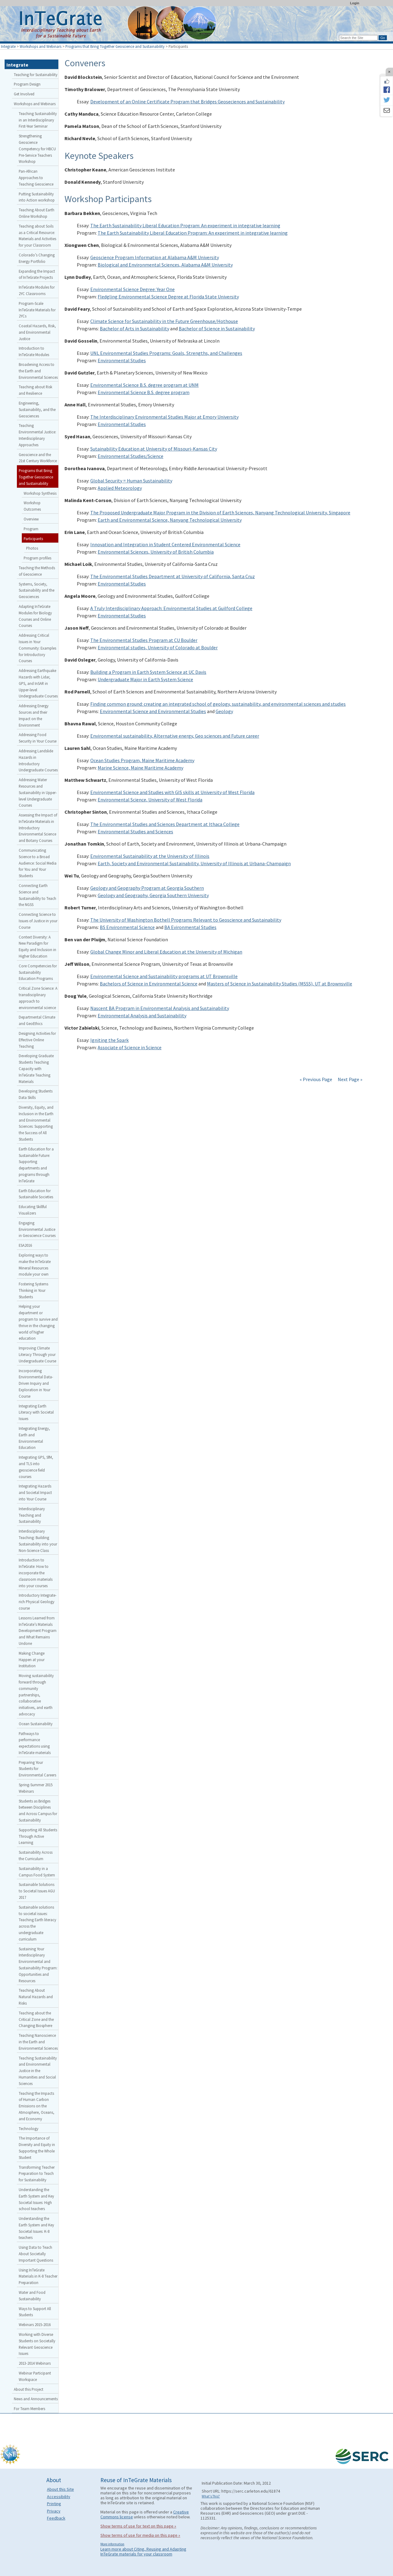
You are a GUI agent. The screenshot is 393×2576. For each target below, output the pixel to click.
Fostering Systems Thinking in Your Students (33, 1290)
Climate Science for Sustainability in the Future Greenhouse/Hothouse (164, 321)
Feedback (56, 2518)
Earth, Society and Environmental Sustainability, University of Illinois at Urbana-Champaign (194, 863)
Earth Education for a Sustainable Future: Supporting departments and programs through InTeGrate (36, 1164)
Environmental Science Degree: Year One (132, 289)
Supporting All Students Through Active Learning (38, 1836)
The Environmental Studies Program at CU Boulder (143, 640)
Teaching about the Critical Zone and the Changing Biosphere (36, 2019)
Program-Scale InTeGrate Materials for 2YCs (37, 310)
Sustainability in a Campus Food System (37, 1871)
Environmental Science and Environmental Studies (153, 711)
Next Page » (349, 1079)
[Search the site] (358, 37)
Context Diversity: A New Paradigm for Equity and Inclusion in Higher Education (37, 946)
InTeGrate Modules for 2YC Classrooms (37, 290)
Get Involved (24, 93)
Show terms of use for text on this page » (138, 2526)
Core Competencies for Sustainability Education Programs (38, 972)
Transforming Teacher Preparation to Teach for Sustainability (37, 2173)
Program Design (27, 84)
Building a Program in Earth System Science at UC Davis (148, 672)
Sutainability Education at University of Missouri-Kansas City (153, 449)
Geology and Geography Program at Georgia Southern (147, 888)
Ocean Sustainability (36, 1723)
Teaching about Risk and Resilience (35, 390)
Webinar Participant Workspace (35, 2376)
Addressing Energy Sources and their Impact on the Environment (34, 715)
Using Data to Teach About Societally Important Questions (36, 2254)
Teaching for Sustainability (35, 74)
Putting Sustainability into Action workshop (37, 197)
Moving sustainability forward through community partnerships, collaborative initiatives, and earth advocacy (36, 1694)
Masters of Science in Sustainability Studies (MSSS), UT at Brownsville (279, 984)
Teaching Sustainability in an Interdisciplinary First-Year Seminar (38, 120)
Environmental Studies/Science (130, 456)
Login (354, 3)
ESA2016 (25, 1245)
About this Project (28, 2389)
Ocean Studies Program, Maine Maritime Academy (142, 760)
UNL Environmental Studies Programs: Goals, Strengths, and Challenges (166, 353)
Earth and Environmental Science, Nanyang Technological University (170, 520)
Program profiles (37, 557)
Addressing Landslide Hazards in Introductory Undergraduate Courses (38, 760)
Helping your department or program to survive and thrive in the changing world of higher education (38, 1322)
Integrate (8, 46)
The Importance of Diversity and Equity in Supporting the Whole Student (37, 2147)
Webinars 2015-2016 (35, 2324)
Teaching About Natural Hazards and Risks (36, 1997)
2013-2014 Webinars (35, 2363)
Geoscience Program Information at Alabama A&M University (154, 257)
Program (31, 528)
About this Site (60, 2489)
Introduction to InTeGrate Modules (34, 351)
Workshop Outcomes (32, 506)
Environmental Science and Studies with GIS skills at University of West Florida (172, 792)
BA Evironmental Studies (190, 927)
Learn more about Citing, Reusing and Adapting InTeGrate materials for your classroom (143, 2551)
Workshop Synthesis (40, 493)
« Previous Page (316, 1079)
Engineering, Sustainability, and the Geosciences (37, 409)
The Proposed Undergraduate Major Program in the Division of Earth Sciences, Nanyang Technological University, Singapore (220, 512)
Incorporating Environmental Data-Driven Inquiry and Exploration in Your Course (36, 1383)
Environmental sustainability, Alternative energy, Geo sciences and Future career (174, 736)
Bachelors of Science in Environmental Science (148, 984)
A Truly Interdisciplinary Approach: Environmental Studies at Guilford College (171, 608)
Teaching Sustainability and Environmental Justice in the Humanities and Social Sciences (38, 2071)
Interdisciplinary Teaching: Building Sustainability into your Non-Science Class (38, 1541)
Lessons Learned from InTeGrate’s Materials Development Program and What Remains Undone (37, 1630)
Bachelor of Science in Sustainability (217, 328)
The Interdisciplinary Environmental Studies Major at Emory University (164, 417)
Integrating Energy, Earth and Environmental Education (34, 1438)
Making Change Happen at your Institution (32, 1659)
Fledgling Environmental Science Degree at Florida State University (168, 297)
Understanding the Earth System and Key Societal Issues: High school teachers (36, 2199)
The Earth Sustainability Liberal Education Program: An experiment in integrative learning (185, 225)
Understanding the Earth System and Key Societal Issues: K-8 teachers (36, 2228)
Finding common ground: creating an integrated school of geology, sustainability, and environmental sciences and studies (218, 704)
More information (112, 2544)
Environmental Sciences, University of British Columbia (156, 552)
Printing (54, 2503)
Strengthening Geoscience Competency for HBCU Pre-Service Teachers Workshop (37, 148)
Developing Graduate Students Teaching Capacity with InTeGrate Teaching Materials (36, 1068)
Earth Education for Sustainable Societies (36, 1194)
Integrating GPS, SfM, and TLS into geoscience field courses (36, 1467)
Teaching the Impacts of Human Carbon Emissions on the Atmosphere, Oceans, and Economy (36, 2106)
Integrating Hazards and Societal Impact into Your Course (35, 1492)
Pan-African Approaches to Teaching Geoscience (36, 177)
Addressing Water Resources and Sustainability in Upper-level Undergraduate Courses (38, 792)
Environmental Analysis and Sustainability (142, 1015)
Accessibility (58, 2496)
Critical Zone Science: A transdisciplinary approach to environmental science (38, 998)
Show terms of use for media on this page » (140, 2535)
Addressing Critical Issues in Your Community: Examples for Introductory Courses (37, 648)
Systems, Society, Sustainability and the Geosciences (36, 590)
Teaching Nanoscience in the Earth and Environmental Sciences (38, 2042)
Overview (31, 518)
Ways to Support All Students (35, 2311)
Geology (224, 711)
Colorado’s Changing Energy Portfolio (37, 258)
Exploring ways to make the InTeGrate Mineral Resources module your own (35, 1264)
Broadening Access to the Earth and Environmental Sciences (38, 371)
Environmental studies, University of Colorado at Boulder (158, 647)
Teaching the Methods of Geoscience (37, 571)
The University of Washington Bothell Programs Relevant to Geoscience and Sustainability (185, 920)
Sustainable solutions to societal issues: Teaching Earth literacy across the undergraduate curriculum (37, 1923)
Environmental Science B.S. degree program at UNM (144, 385)
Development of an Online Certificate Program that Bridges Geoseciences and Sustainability (187, 101)
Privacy (53, 2511)
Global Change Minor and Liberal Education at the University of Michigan (166, 952)
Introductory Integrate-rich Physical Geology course (37, 1601)
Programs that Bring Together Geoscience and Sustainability (115, 46)
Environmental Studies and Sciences (135, 831)
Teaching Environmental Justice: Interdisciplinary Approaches (37, 435)
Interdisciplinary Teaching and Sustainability (32, 1515)
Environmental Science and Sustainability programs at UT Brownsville (164, 976)
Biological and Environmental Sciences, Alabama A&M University (165, 265)
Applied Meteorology (120, 488)
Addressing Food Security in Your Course (37, 737)
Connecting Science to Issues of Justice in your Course (38, 921)
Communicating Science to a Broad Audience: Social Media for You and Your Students (37, 863)
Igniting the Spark (109, 1040)
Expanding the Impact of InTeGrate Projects (37, 274)
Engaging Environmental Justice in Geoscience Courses (37, 1229)
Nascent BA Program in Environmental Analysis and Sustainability (159, 1008)
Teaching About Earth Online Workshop (36, 213)
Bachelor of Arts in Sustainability (134, 328)
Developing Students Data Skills (36, 1094)
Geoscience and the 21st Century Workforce (38, 457)
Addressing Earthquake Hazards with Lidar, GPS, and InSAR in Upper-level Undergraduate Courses (38, 683)
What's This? (211, 2496)
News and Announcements (36, 2398)
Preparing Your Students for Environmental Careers (37, 1769)
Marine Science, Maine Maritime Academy (140, 768)
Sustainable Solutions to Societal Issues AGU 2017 (37, 1891)
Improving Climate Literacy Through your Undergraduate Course (37, 1354)
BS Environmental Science (127, 927)
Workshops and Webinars (40, 46)
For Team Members (29, 2408)
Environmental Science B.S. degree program (143, 392)
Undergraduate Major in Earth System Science (145, 679)
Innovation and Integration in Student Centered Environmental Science (165, 544)
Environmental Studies (122, 360)
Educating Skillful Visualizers (33, 1209)
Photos (32, 548)
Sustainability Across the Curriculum (36, 1855)
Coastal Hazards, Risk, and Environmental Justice (37, 332)
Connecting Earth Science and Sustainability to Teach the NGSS (37, 895)
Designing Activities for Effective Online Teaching (37, 1040)
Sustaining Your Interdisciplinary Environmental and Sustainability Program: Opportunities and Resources (38, 1964)
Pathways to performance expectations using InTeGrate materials (35, 1743)
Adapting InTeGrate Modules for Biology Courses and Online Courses (35, 616)
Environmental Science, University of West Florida (150, 800)
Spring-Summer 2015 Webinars (36, 1788)
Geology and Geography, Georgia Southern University (153, 895)
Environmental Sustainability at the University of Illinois (149, 856)
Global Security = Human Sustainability (131, 481)
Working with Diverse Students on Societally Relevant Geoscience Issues (37, 2344)
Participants (33, 538)
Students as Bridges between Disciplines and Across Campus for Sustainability (38, 1810)
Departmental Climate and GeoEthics (37, 1020)
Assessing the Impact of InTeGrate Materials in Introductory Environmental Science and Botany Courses (38, 827)
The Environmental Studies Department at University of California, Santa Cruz (172, 576)
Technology (28, 2128)
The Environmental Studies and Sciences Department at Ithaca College (164, 824)
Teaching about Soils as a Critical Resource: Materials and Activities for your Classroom (37, 236)
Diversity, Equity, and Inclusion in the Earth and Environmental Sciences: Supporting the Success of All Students (36, 1123)
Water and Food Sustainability (32, 2295)
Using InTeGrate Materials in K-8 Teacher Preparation (38, 2276)
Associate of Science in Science (129, 1047)
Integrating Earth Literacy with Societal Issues (36, 1412)
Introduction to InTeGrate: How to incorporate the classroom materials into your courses (36, 1572)
